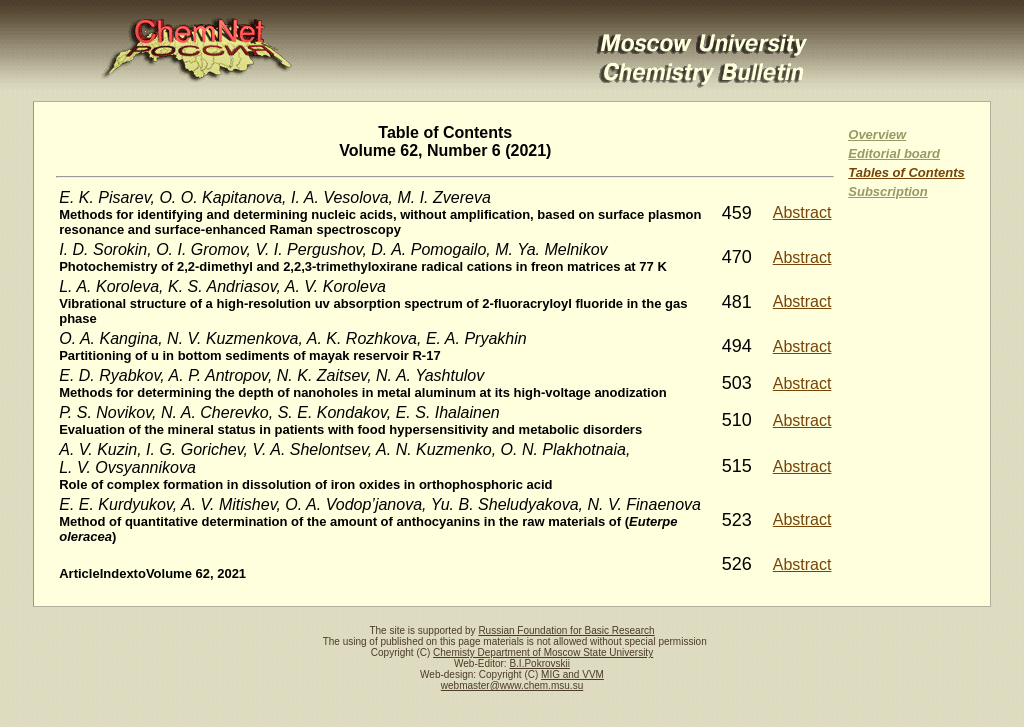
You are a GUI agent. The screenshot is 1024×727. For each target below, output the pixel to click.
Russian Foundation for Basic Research (566, 630)
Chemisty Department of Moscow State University (543, 652)
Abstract (802, 212)
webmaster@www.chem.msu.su (512, 685)
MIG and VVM (572, 674)
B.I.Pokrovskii (539, 663)
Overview (877, 134)
